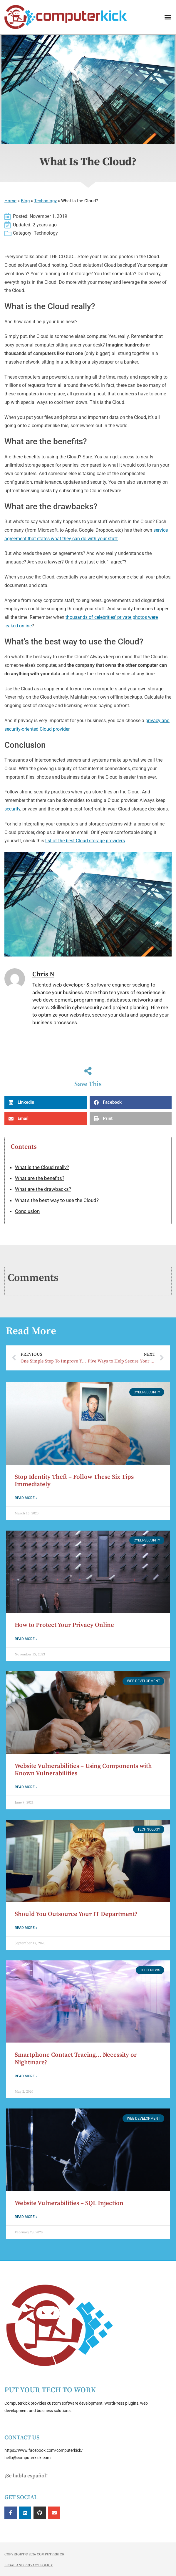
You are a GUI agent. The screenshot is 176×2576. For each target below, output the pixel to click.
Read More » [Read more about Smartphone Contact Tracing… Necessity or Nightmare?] (26, 2076)
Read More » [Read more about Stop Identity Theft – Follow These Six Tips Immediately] (26, 1498)
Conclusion (27, 1211)
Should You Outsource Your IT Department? (76, 1914)
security (12, 809)
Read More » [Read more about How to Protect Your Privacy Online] (26, 1639)
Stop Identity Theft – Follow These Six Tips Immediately (74, 1480)
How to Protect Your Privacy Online (64, 1625)
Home (10, 200)
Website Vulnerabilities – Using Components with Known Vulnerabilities (83, 1769)
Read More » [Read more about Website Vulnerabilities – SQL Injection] (26, 2217)
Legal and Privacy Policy (28, 2565)
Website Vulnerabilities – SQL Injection (69, 2203)
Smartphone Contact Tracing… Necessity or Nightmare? (76, 2058)
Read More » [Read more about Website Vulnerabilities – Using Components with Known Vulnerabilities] (26, 1787)
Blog (25, 200)
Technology (45, 200)
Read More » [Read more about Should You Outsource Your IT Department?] (26, 1928)
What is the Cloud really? (42, 1167)
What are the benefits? (39, 1178)
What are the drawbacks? (43, 1189)
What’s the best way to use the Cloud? (57, 1200)
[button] (167, 17)
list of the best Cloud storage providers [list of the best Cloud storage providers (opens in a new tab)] (85, 840)
